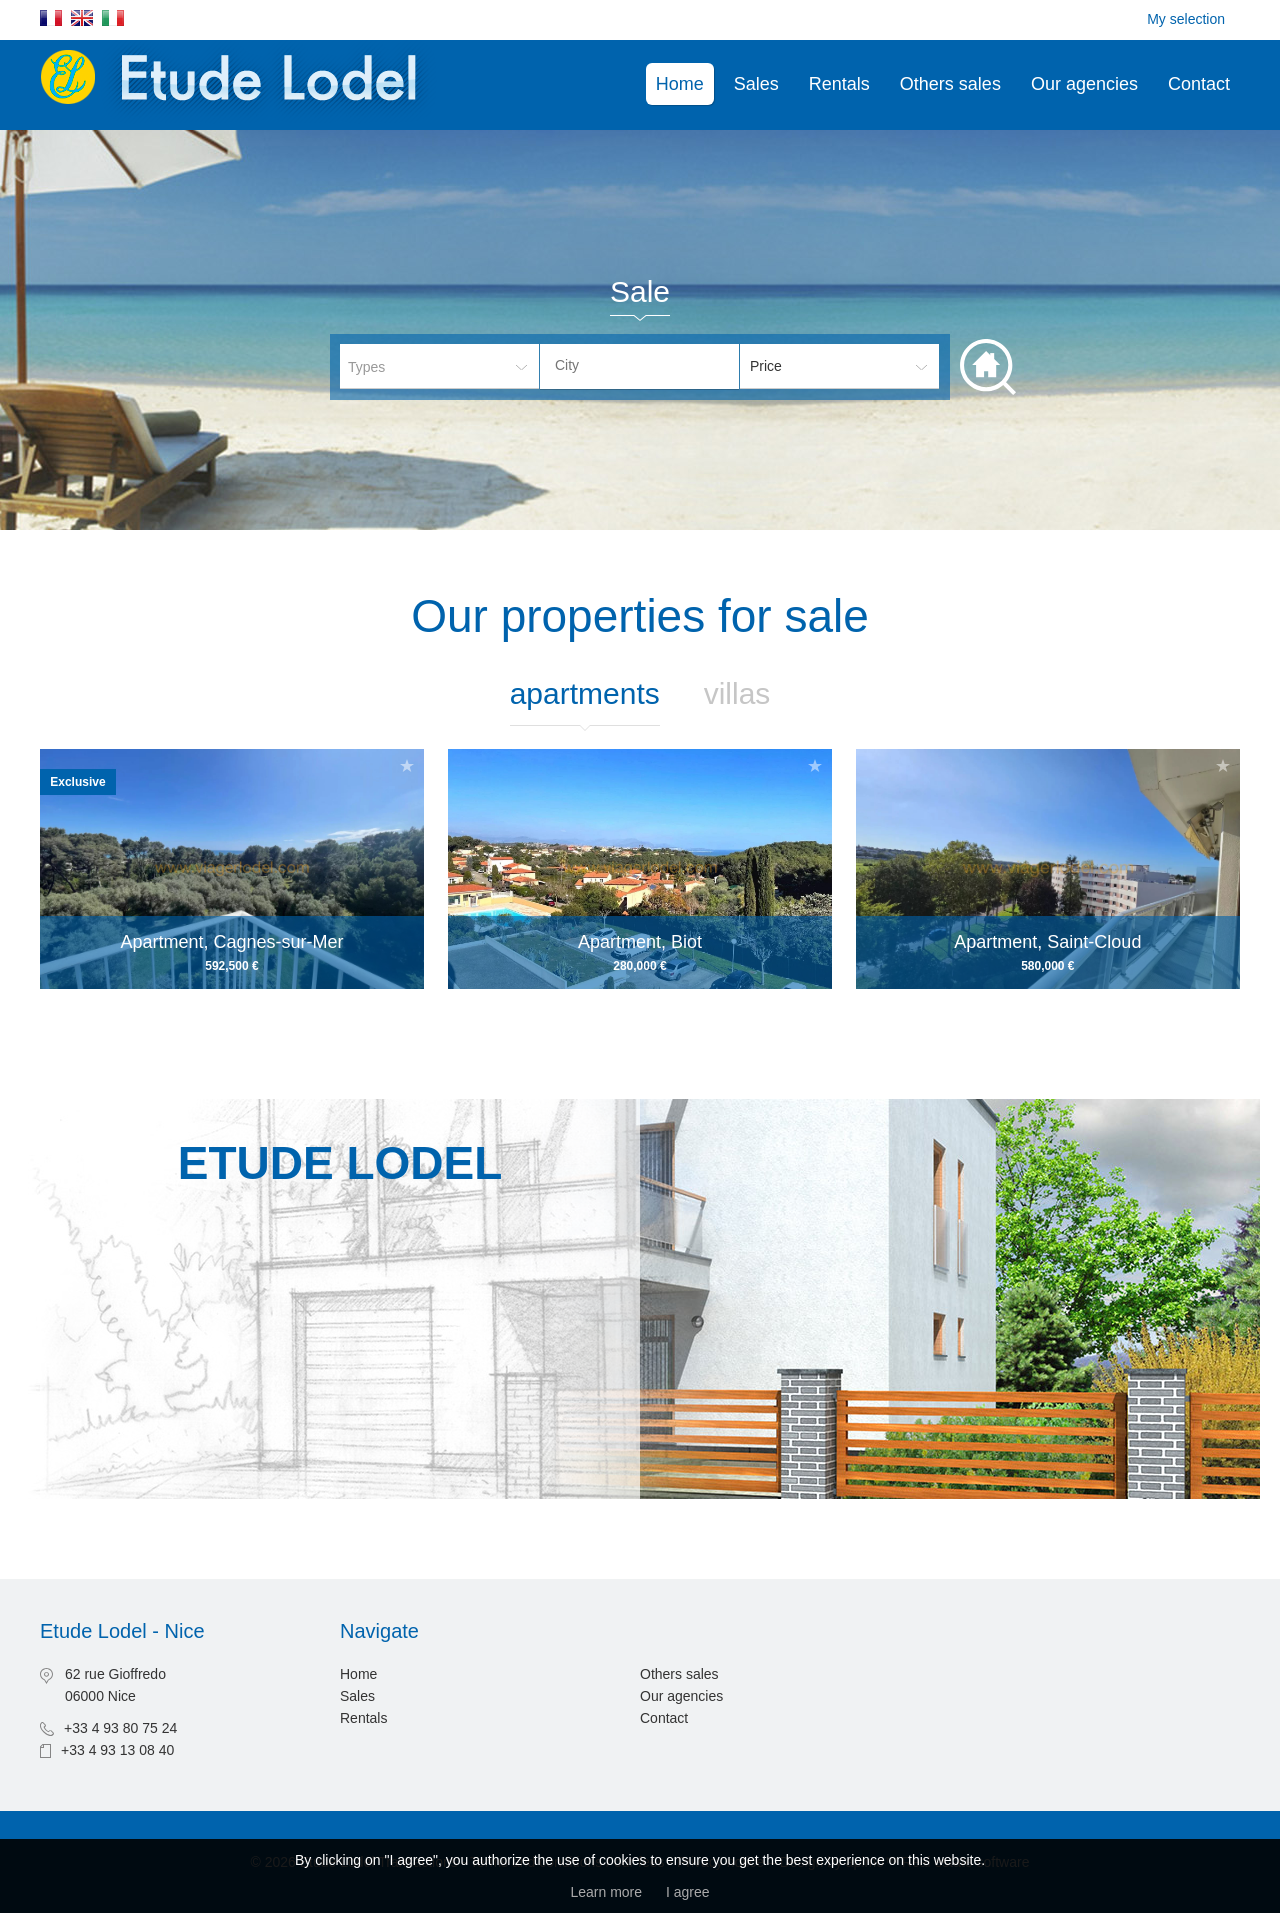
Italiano (113, 18)
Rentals (839, 84)
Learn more (606, 1892)
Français (51, 18)
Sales (756, 84)
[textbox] (655, 365)
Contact (1199, 84)
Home (680, 84)
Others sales (950, 84)
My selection (1186, 19)
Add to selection (407, 765)
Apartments (585, 693)
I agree (688, 1892)
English (82, 18)
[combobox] (639, 366)
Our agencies (1084, 84)
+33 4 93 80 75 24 (120, 1728)
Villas (737, 693)
